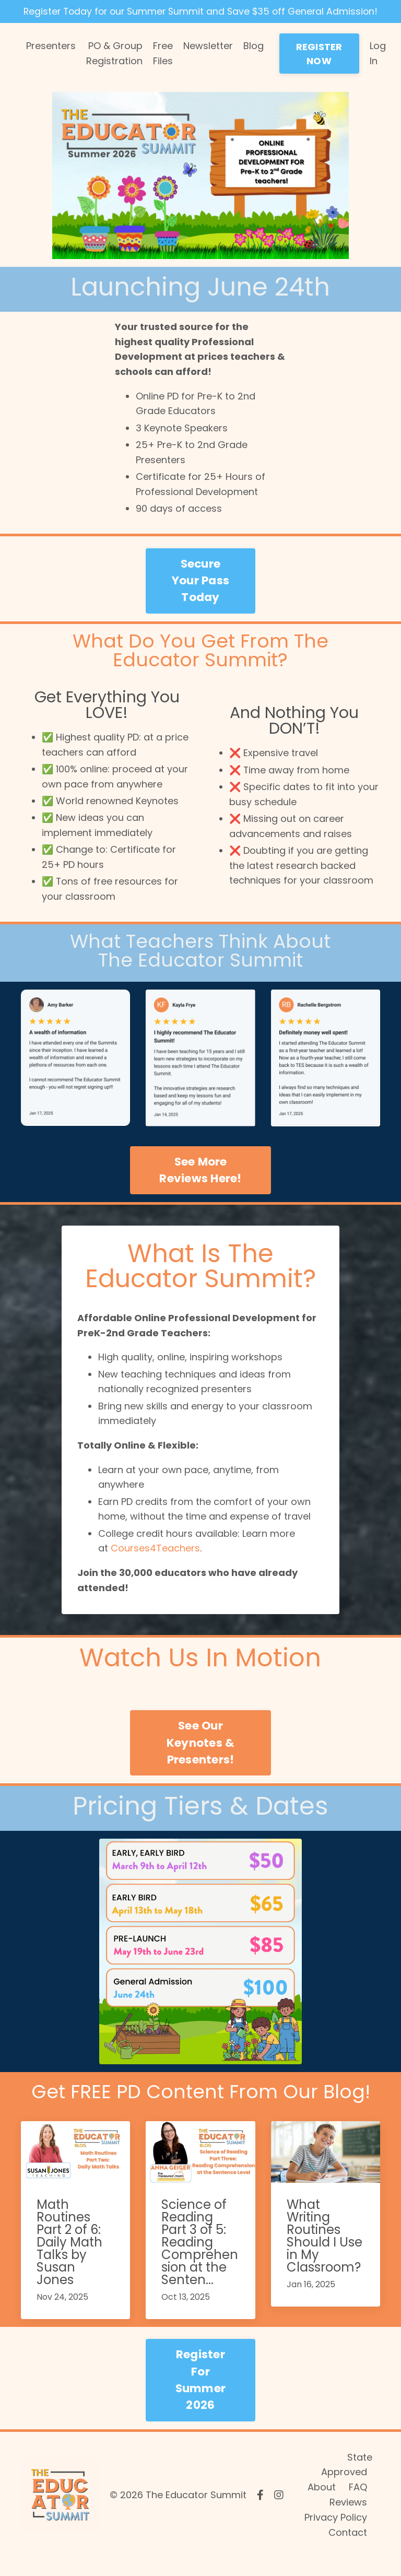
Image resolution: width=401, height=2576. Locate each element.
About (322, 2504)
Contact (347, 2549)
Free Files (163, 68)
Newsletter (208, 60)
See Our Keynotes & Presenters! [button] (201, 1760)
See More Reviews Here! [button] (200, 1186)
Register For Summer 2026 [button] (200, 2397)
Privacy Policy (335, 2535)
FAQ (358, 2504)
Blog (253, 60)
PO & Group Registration (114, 68)
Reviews (348, 2519)
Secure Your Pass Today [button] (200, 596)
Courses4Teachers (155, 1565)
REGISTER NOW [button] (319, 69)
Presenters (51, 60)
